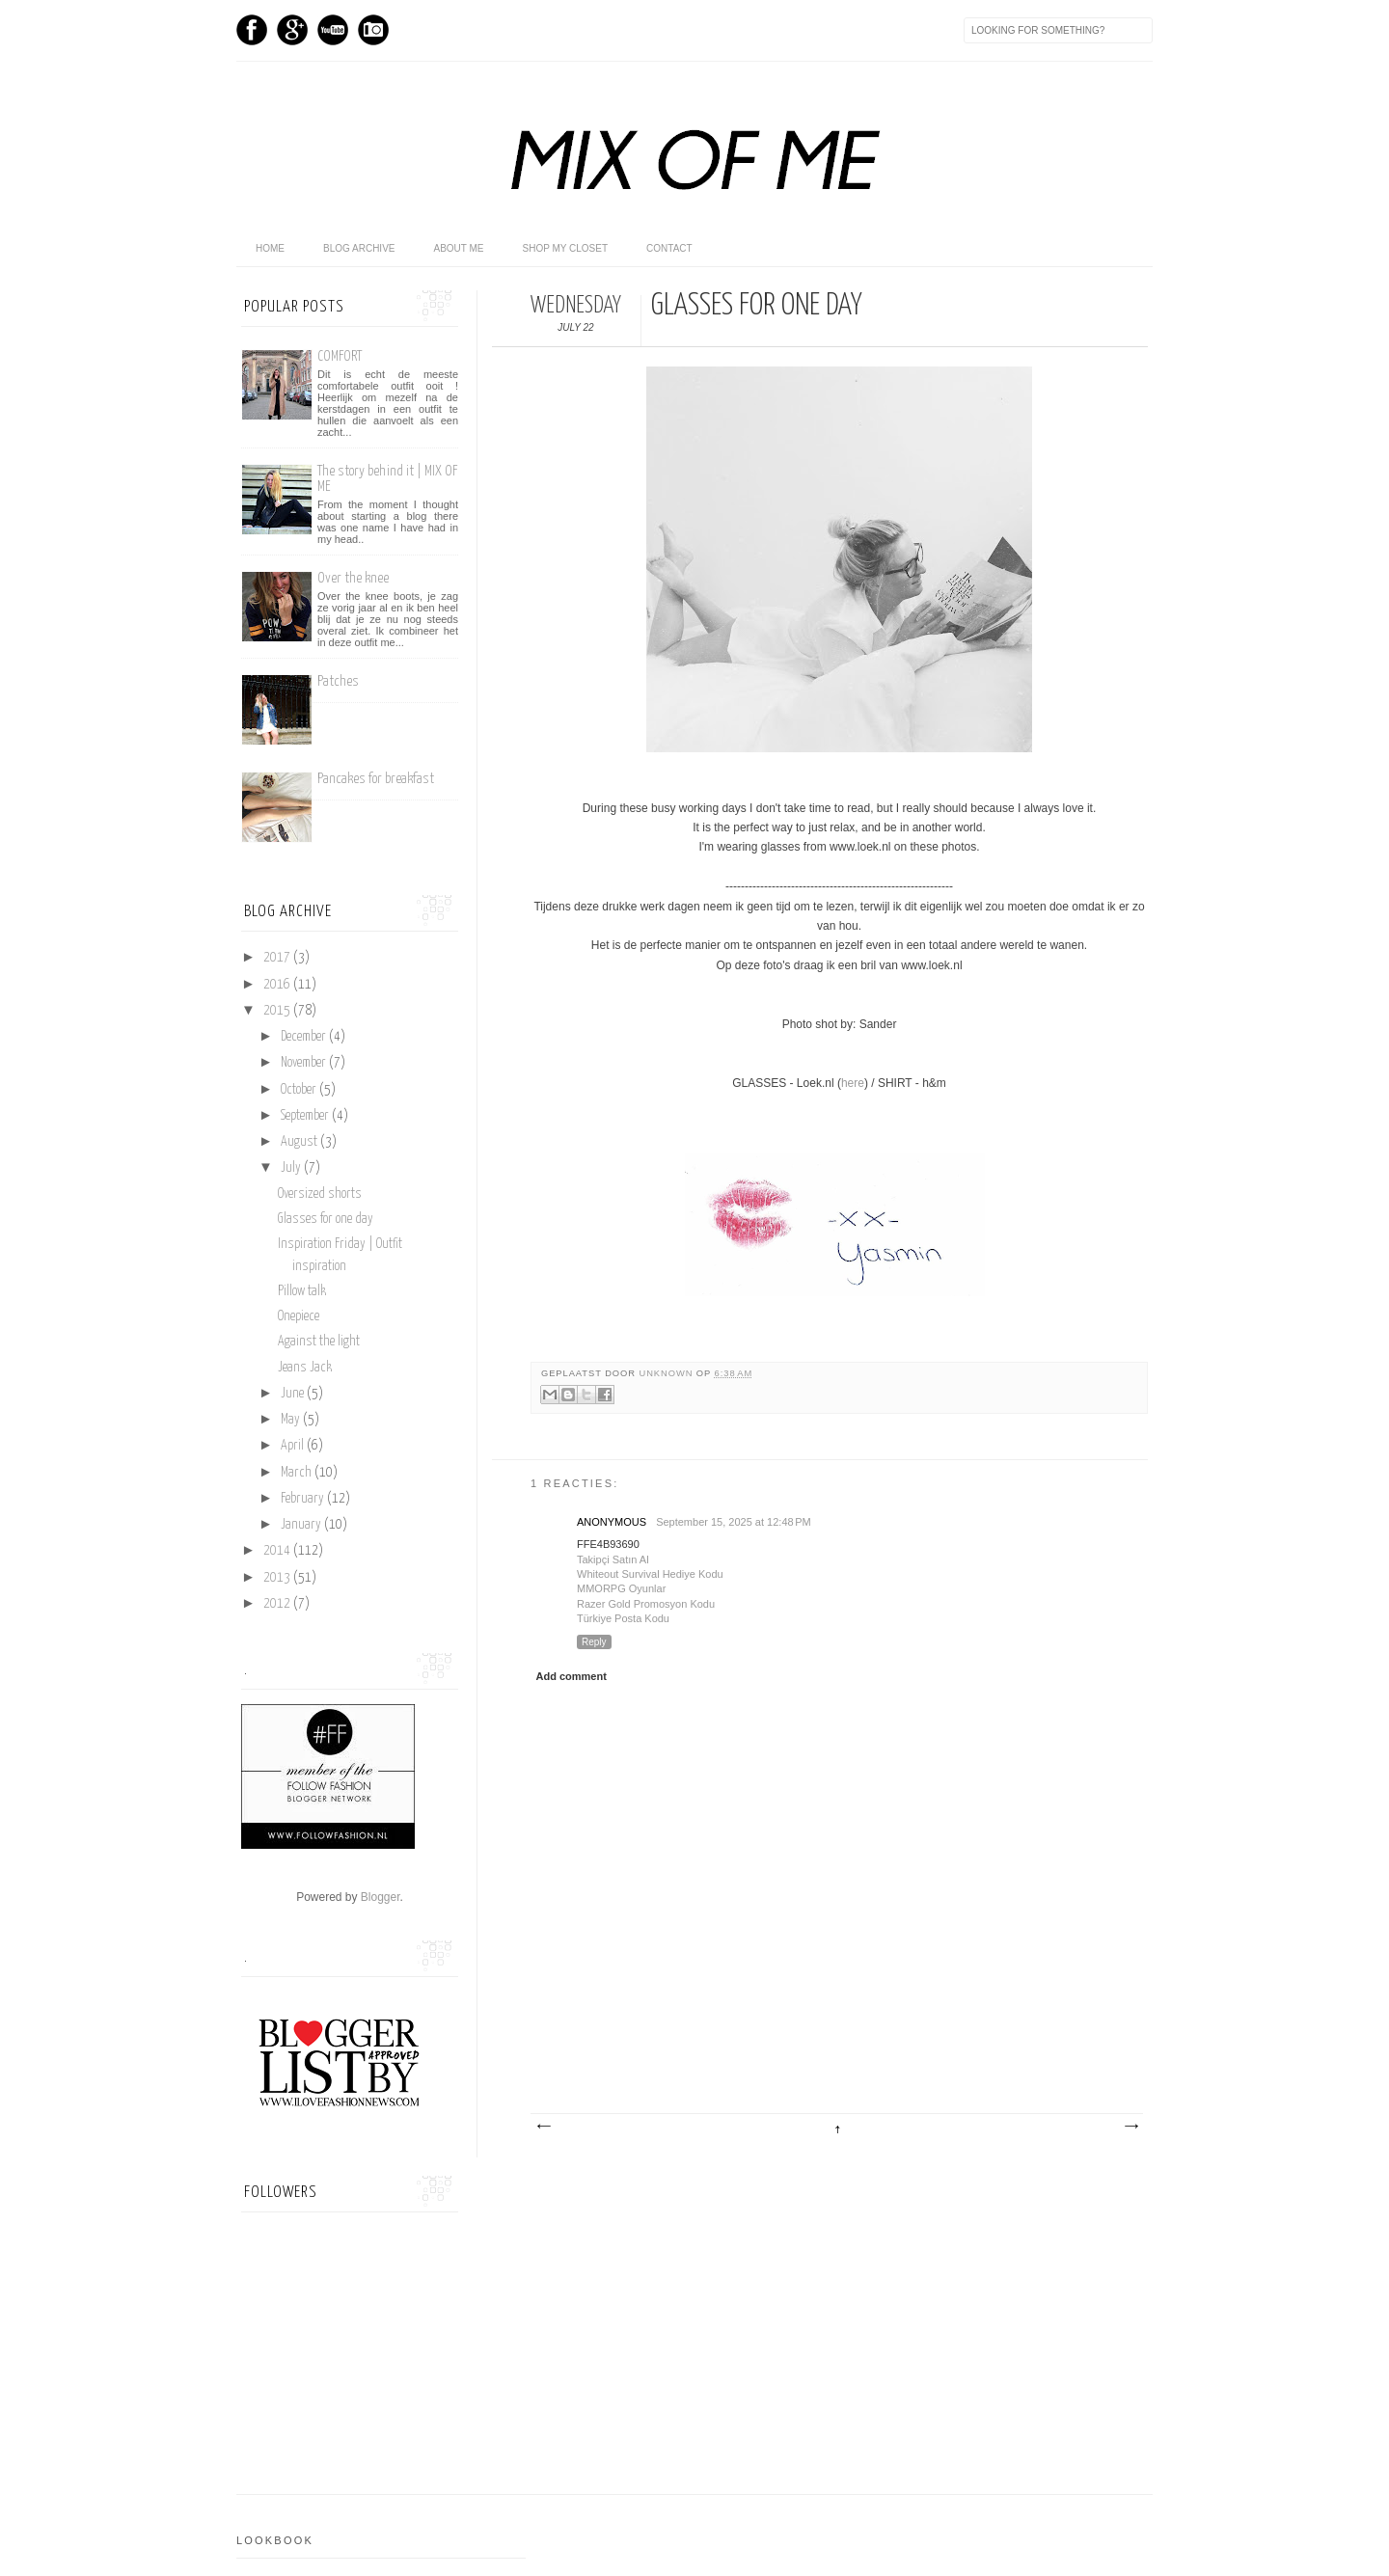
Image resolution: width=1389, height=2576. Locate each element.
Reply (594, 1642)
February (304, 1498)
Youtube (332, 29)
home (270, 248)
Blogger (380, 1897)
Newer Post (543, 2126)
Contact (669, 248)
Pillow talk (302, 1291)
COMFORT (339, 356)
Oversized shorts (320, 1194)
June (294, 1393)
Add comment (571, 1676)
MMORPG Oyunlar (621, 1588)
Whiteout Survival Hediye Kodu (650, 1574)
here (852, 1083)
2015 (278, 1010)
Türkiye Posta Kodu (623, 1618)
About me (458, 248)
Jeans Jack (305, 1367)
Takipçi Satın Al (613, 1559)
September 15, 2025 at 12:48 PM (733, 1522)
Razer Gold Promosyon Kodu (646, 1604)
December (305, 1037)
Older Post (1130, 2126)
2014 (278, 1551)
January (302, 1525)
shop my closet (566, 248)
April (294, 1445)
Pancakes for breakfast (375, 779)
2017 (278, 957)
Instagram (373, 29)
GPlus (292, 29)
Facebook (251, 29)
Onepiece (298, 1316)
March (297, 1472)
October (300, 1090)
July (292, 1168)
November (305, 1063)
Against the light (319, 1341)
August (300, 1142)
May (292, 1419)
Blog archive (359, 248)
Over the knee (353, 578)
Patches (338, 681)
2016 (278, 984)
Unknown (667, 1373)
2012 (278, 1604)
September (306, 1116)
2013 (278, 1578)
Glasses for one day (325, 1219)
